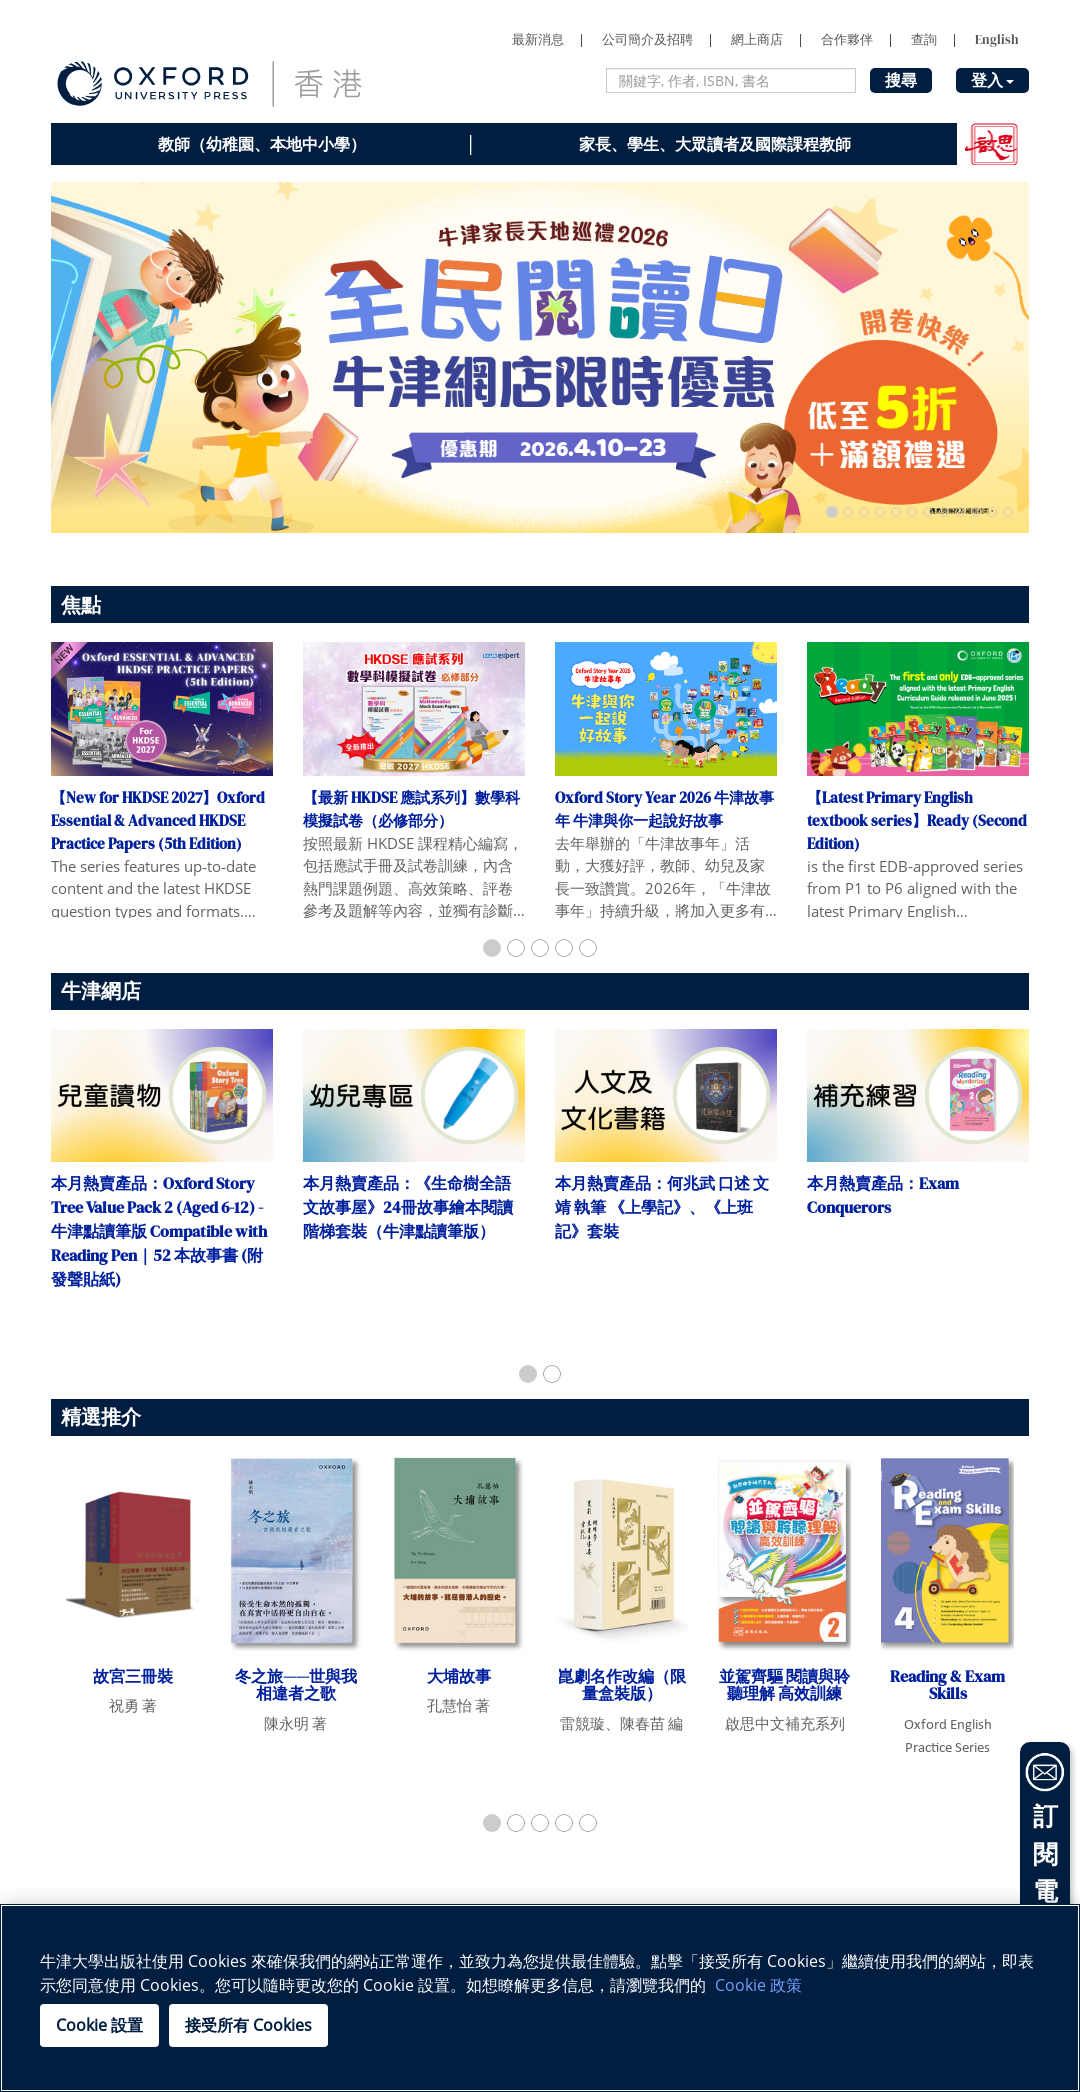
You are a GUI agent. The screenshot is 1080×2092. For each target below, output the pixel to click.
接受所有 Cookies (248, 2025)
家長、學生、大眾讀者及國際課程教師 (715, 144)
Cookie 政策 (758, 1985)
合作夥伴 (847, 39)
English (997, 39)
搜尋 (901, 80)
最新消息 (538, 39)
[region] (540, 1998)
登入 (992, 80)
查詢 (924, 39)
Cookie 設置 (99, 2025)
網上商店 (757, 39)
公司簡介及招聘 (647, 39)
